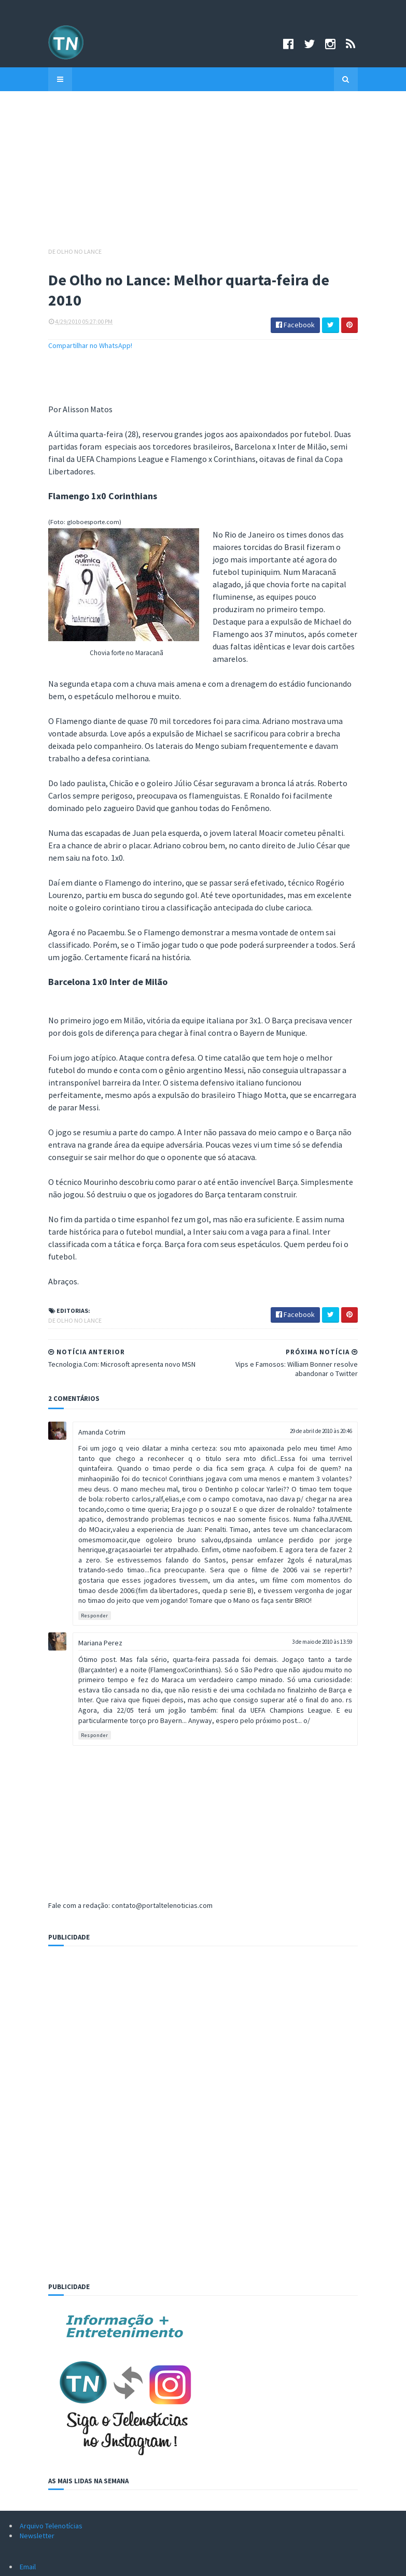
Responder (55, 1433)
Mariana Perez (61, 1461)
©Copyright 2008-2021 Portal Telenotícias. (74, 2562)
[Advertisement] (203, 174)
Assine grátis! (203, 2507)
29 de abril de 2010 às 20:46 (360, 1279)
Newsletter (37, 2343)
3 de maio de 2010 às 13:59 (361, 1460)
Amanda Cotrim (63, 1280)
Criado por (165, 2562)
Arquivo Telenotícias (51, 2333)
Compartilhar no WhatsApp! (51, 327)
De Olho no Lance (36, 251)
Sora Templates (206, 2562)
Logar (248, 2562)
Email (28, 2374)
